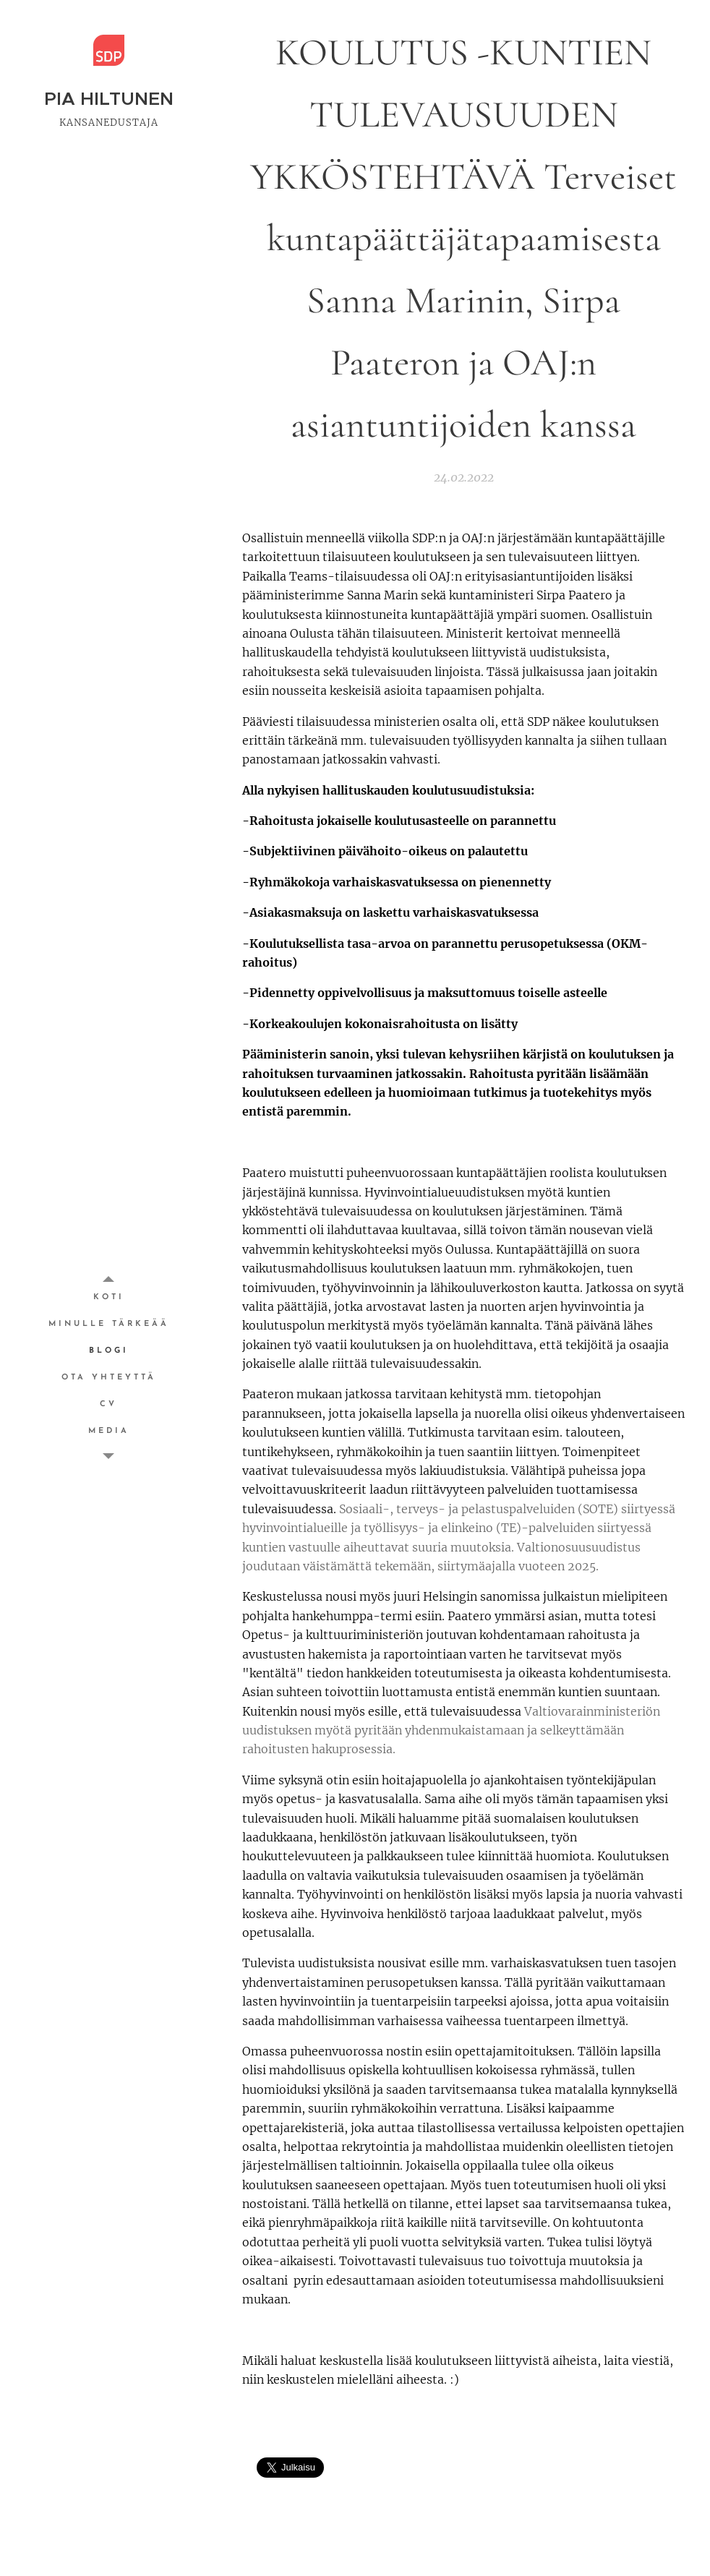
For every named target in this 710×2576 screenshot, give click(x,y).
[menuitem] (108, 1297)
